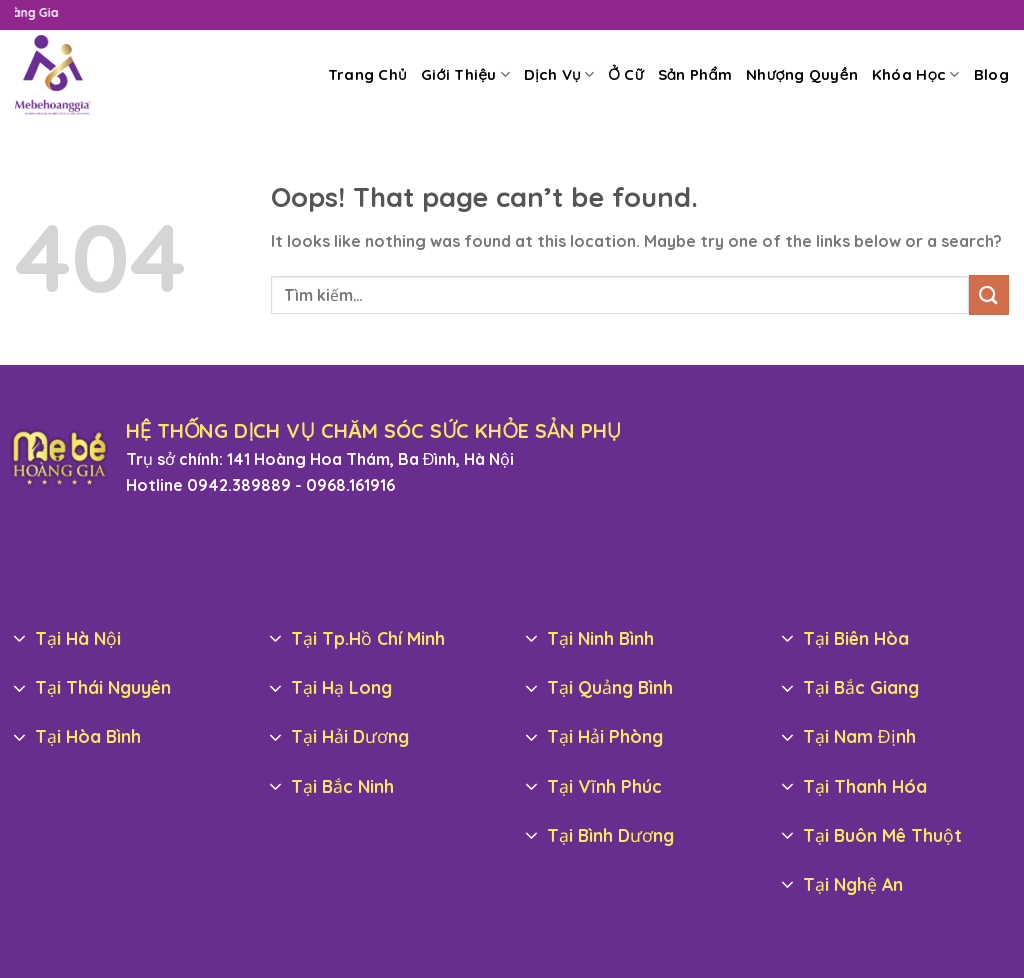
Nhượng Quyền (802, 74)
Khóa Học (916, 75)
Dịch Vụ (559, 75)
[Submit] (989, 294)
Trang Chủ (367, 74)
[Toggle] (20, 639)
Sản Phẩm (695, 74)
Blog (991, 74)
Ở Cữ (625, 74)
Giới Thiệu (465, 75)
